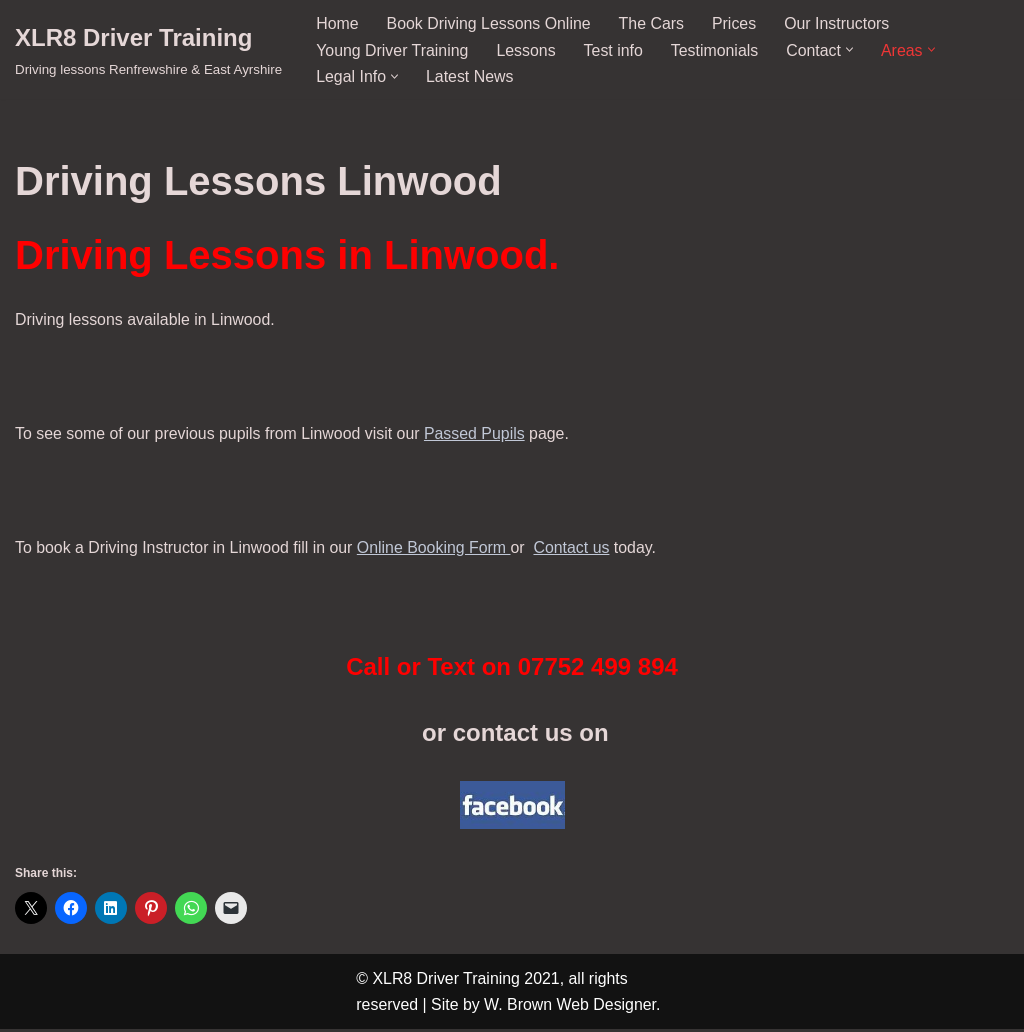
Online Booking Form (436, 549)
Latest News (470, 76)
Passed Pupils (477, 435)
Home (337, 23)
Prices (736, 23)
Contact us (575, 549)
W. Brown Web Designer (571, 1007)
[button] (852, 49)
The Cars (653, 23)
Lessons (527, 49)
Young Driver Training (392, 49)
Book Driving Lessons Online (489, 23)
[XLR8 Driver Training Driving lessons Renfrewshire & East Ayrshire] (148, 49)
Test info (615, 49)
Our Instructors (840, 23)
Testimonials (717, 49)
